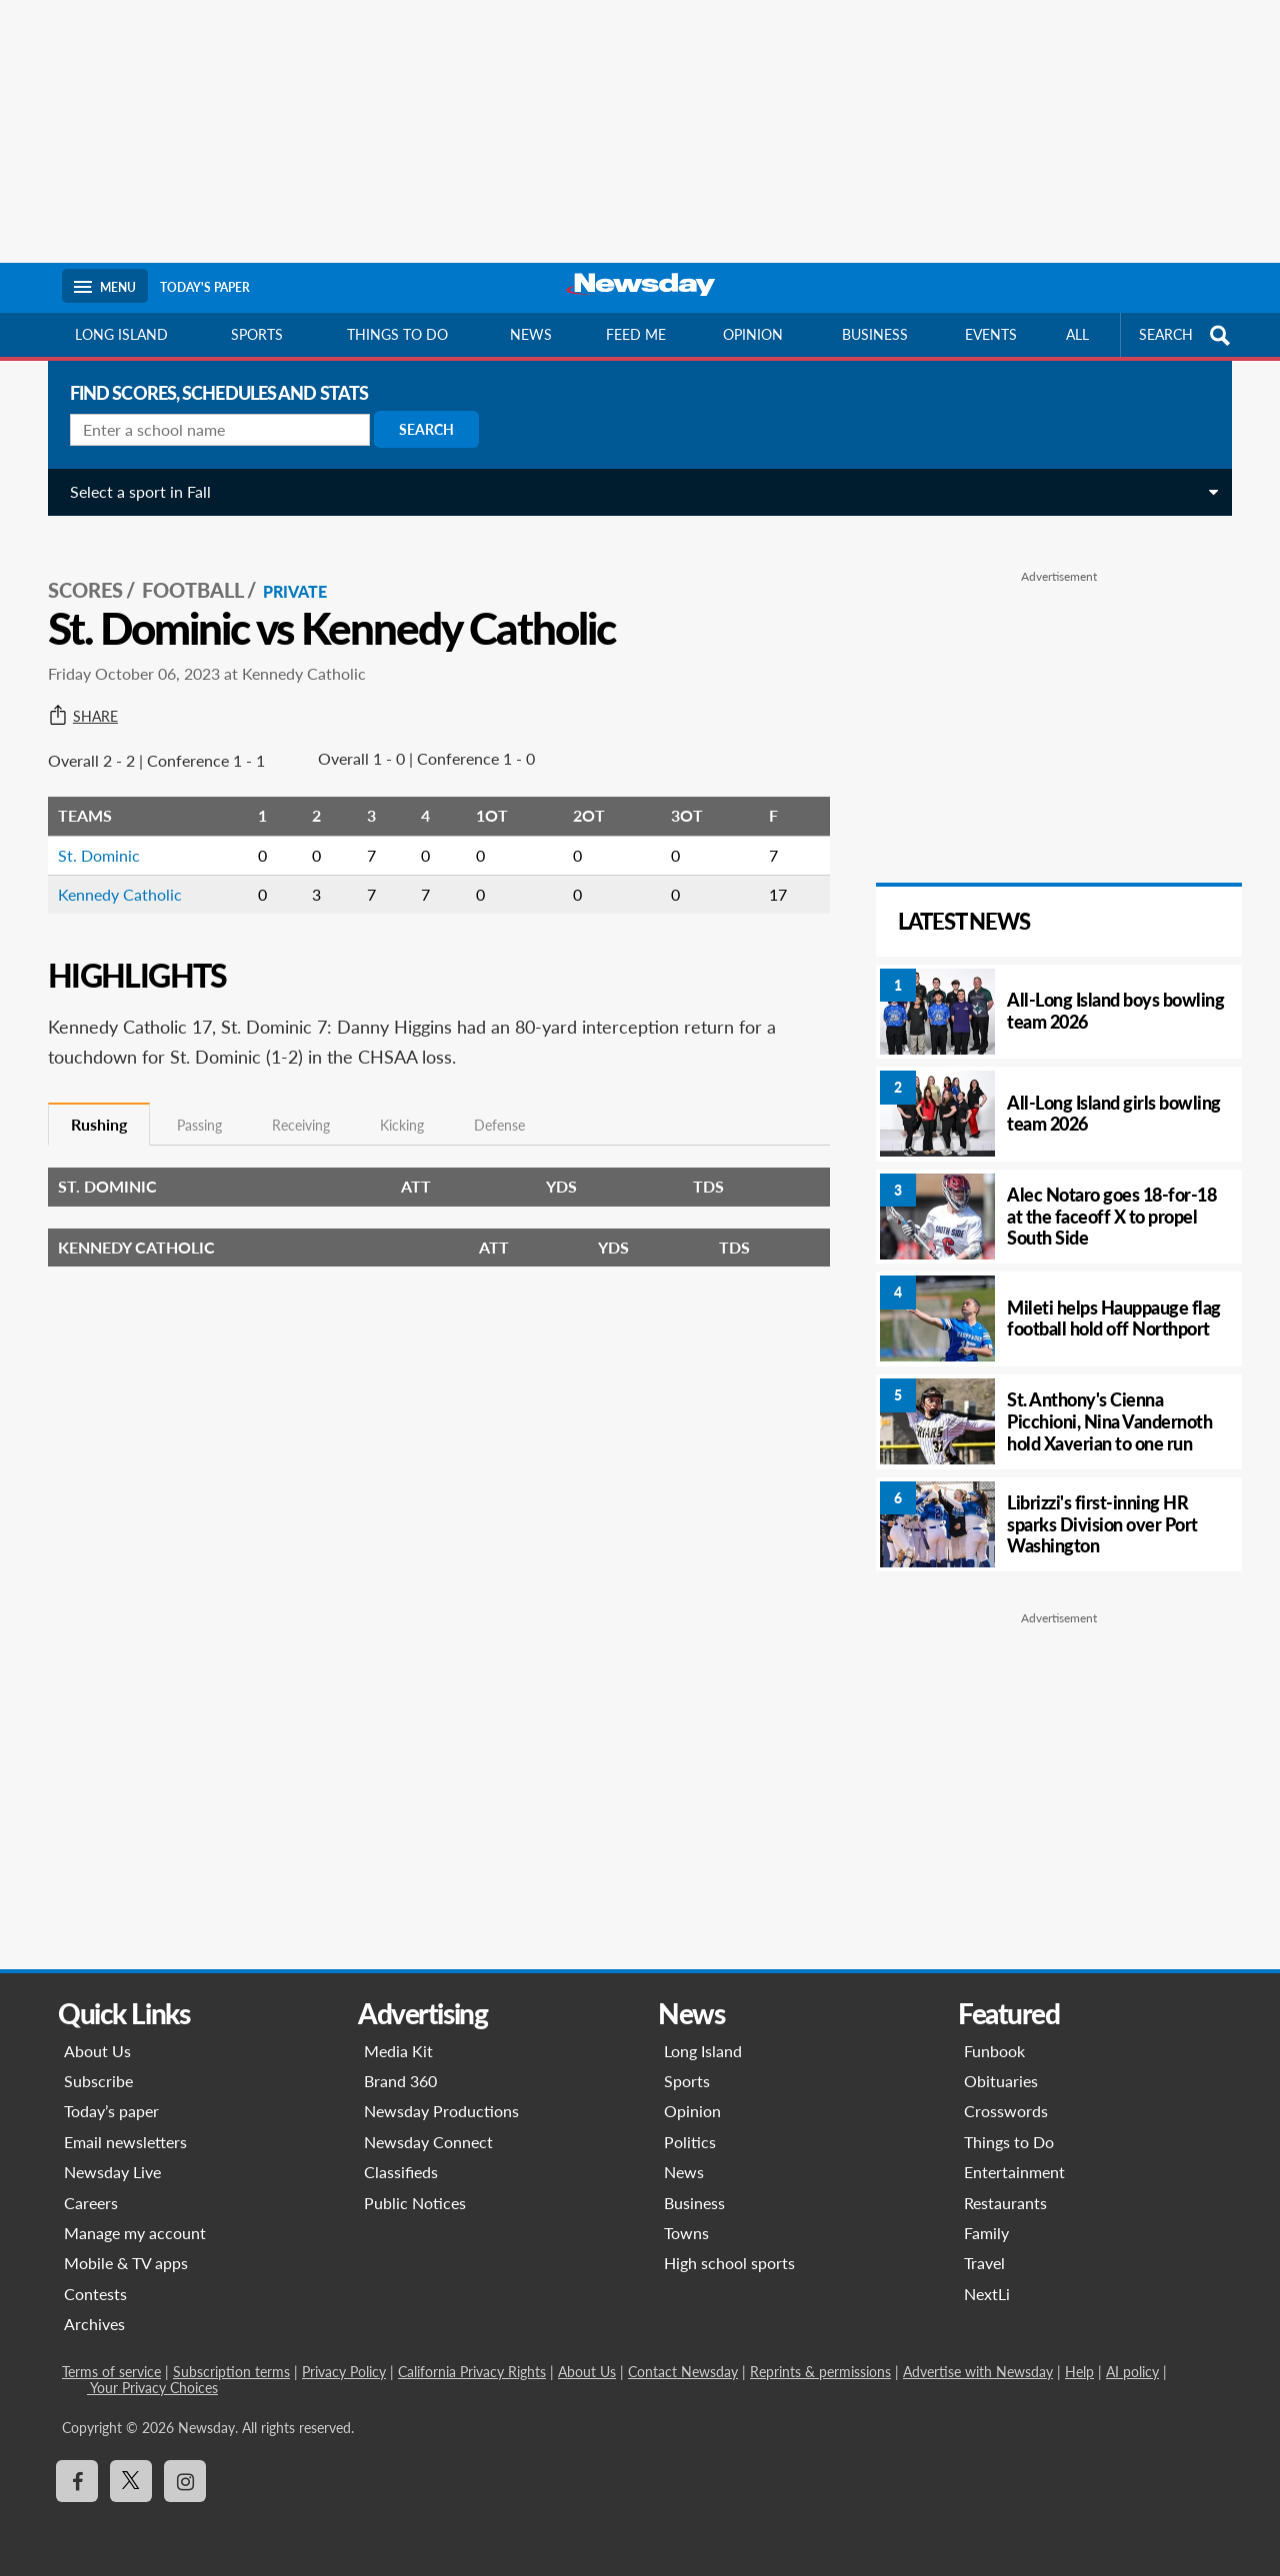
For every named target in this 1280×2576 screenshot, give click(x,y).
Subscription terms (231, 2371)
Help (1079, 2371)
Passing (191, 1106)
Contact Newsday (683, 2371)
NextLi (987, 2293)
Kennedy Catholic (112, 874)
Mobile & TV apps (126, 2262)
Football (185, 571)
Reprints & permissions (820, 2371)
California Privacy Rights (472, 2371)
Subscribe (98, 2080)
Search (418, 429)
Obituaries (1001, 2080)
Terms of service (111, 2371)
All (1077, 334)
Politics (690, 2141)
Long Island (121, 334)
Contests (95, 2293)
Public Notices (415, 2202)
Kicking (394, 1106)
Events (991, 334)
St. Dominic (91, 835)
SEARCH (1187, 335)
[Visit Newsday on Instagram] (185, 2481)
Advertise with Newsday (978, 2371)
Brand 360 (400, 2080)
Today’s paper (111, 2110)
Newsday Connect (428, 2141)
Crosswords (1006, 2110)
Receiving (293, 1106)
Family (986, 2232)
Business (875, 334)
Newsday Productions (441, 2110)
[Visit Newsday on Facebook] (77, 2481)
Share (75, 697)
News (531, 334)
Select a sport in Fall (132, 491)
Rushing (91, 1104)
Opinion (753, 334)
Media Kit (398, 2050)
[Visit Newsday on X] (131, 2481)
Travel (984, 2262)
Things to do (397, 334)
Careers (91, 2202)
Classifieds (401, 2171)
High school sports (729, 2262)
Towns (686, 2232)
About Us (97, 2050)
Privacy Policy (344, 2371)
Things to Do (1009, 2141)
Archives (94, 2323)
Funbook (994, 2050)
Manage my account (135, 2232)
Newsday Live (112, 2171)
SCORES (77, 571)
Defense (491, 1106)
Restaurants (1005, 2202)
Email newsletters (125, 2141)
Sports (257, 334)
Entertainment (1014, 2171)
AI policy (1132, 2371)
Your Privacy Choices (152, 2387)
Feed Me (636, 334)
